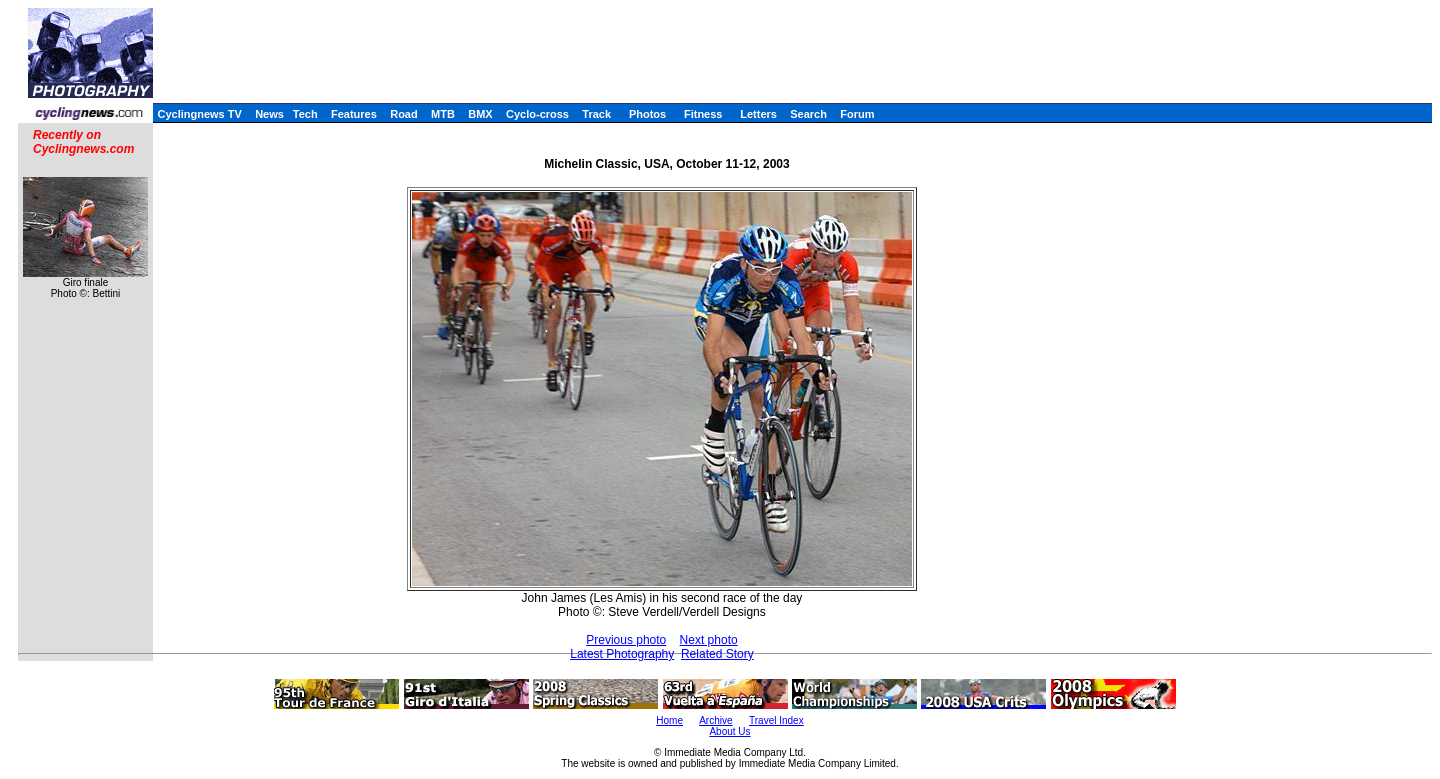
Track (596, 114)
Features (354, 114)
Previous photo (626, 640)
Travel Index (776, 720)
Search (808, 114)
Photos (647, 114)
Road (404, 114)
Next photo (709, 640)
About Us (729, 731)
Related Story (717, 654)
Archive (715, 720)
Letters (758, 114)
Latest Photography (622, 654)
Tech (305, 114)
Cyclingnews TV (199, 114)
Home (669, 720)
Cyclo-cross (537, 114)
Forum (857, 114)
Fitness (703, 114)
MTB (443, 114)
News (269, 114)
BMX (480, 114)
